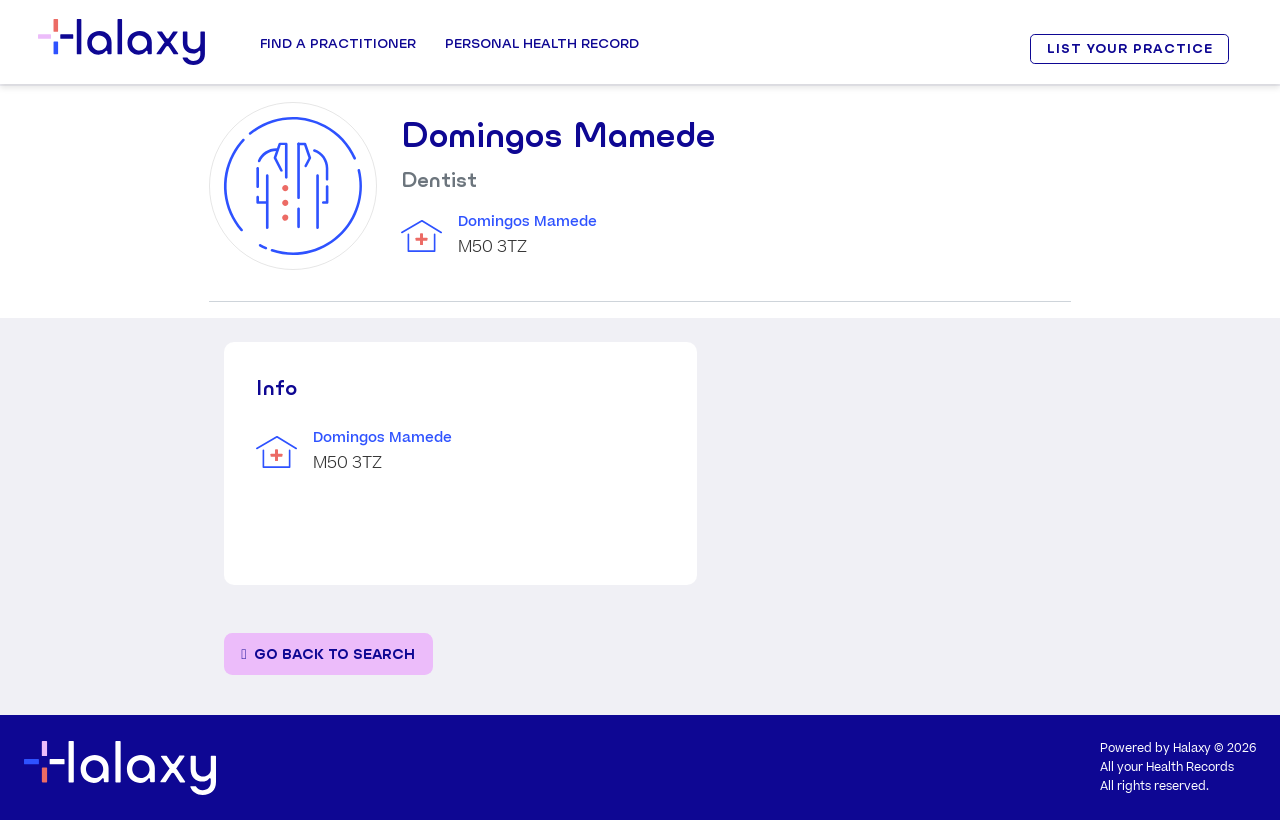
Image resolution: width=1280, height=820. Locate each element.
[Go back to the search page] (328, 654)
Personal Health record (542, 43)
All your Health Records (1167, 767)
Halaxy (1192, 748)
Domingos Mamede (527, 222)
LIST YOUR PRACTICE (1130, 48)
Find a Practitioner (338, 43)
